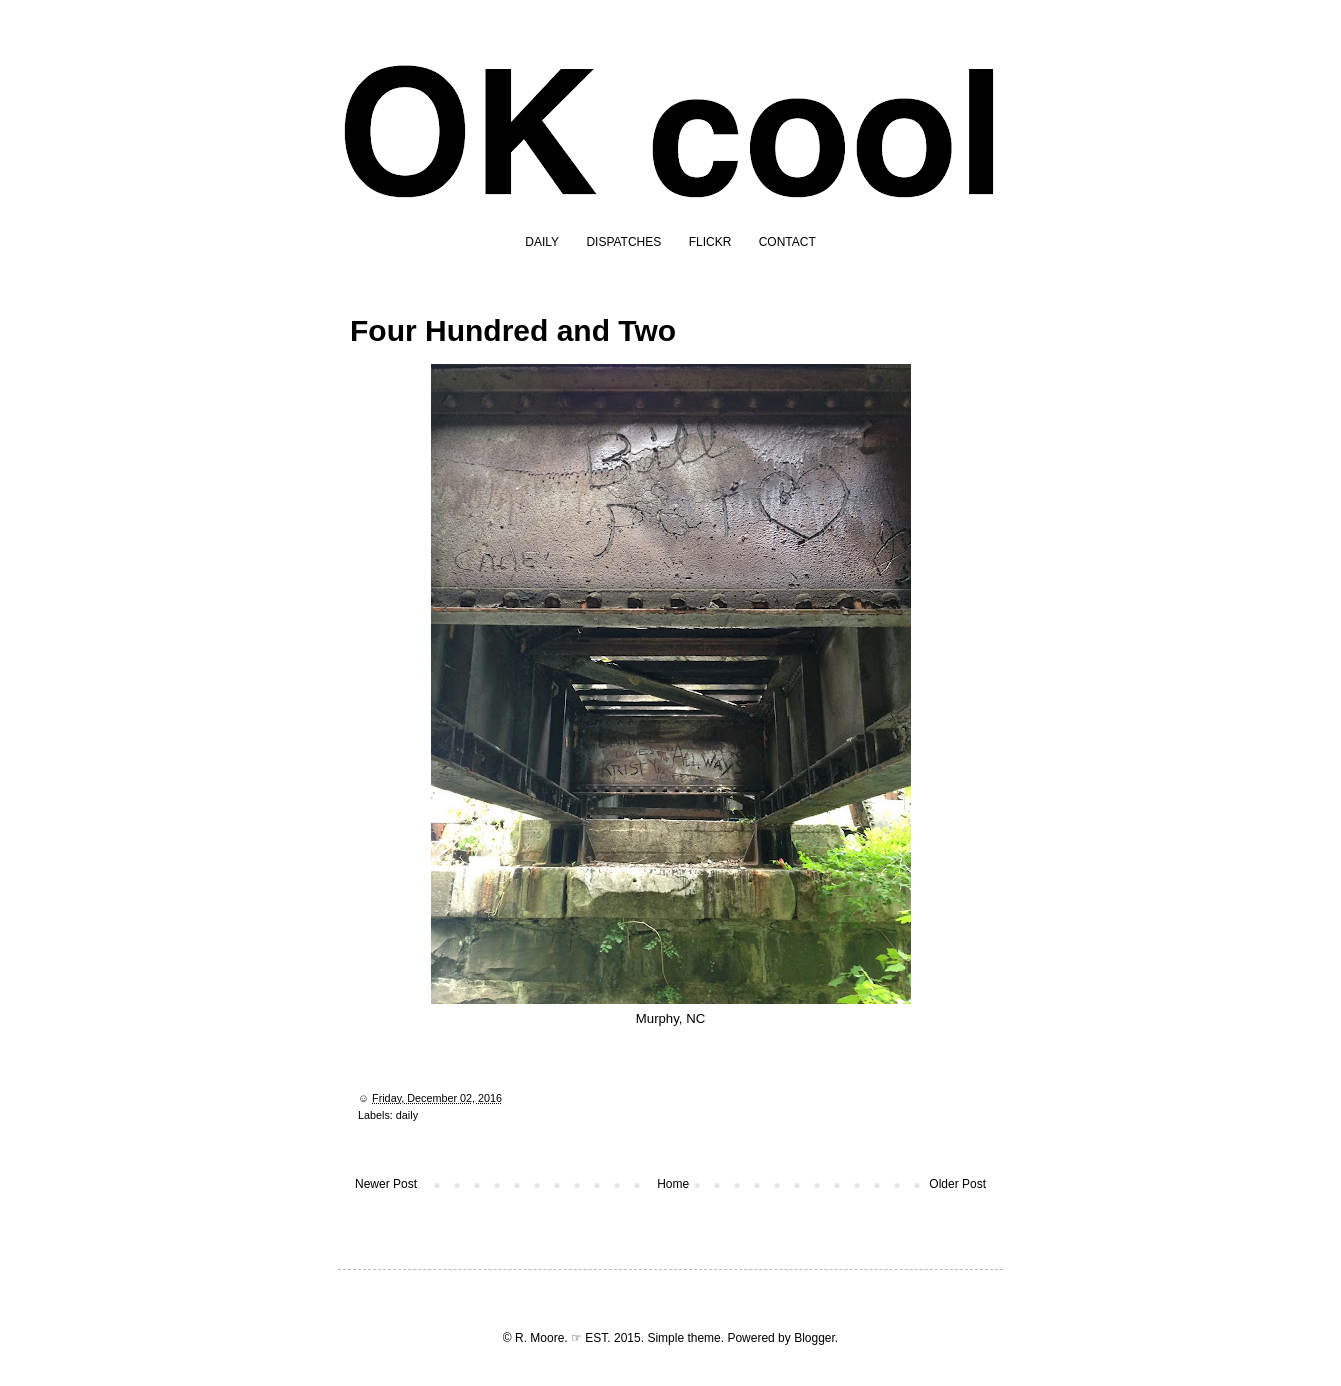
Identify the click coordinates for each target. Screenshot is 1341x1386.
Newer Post (386, 1184)
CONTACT (787, 242)
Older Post (957, 1184)
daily (407, 1115)
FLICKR (710, 242)
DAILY (542, 242)
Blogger (814, 1338)
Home (673, 1184)
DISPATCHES (623, 242)
